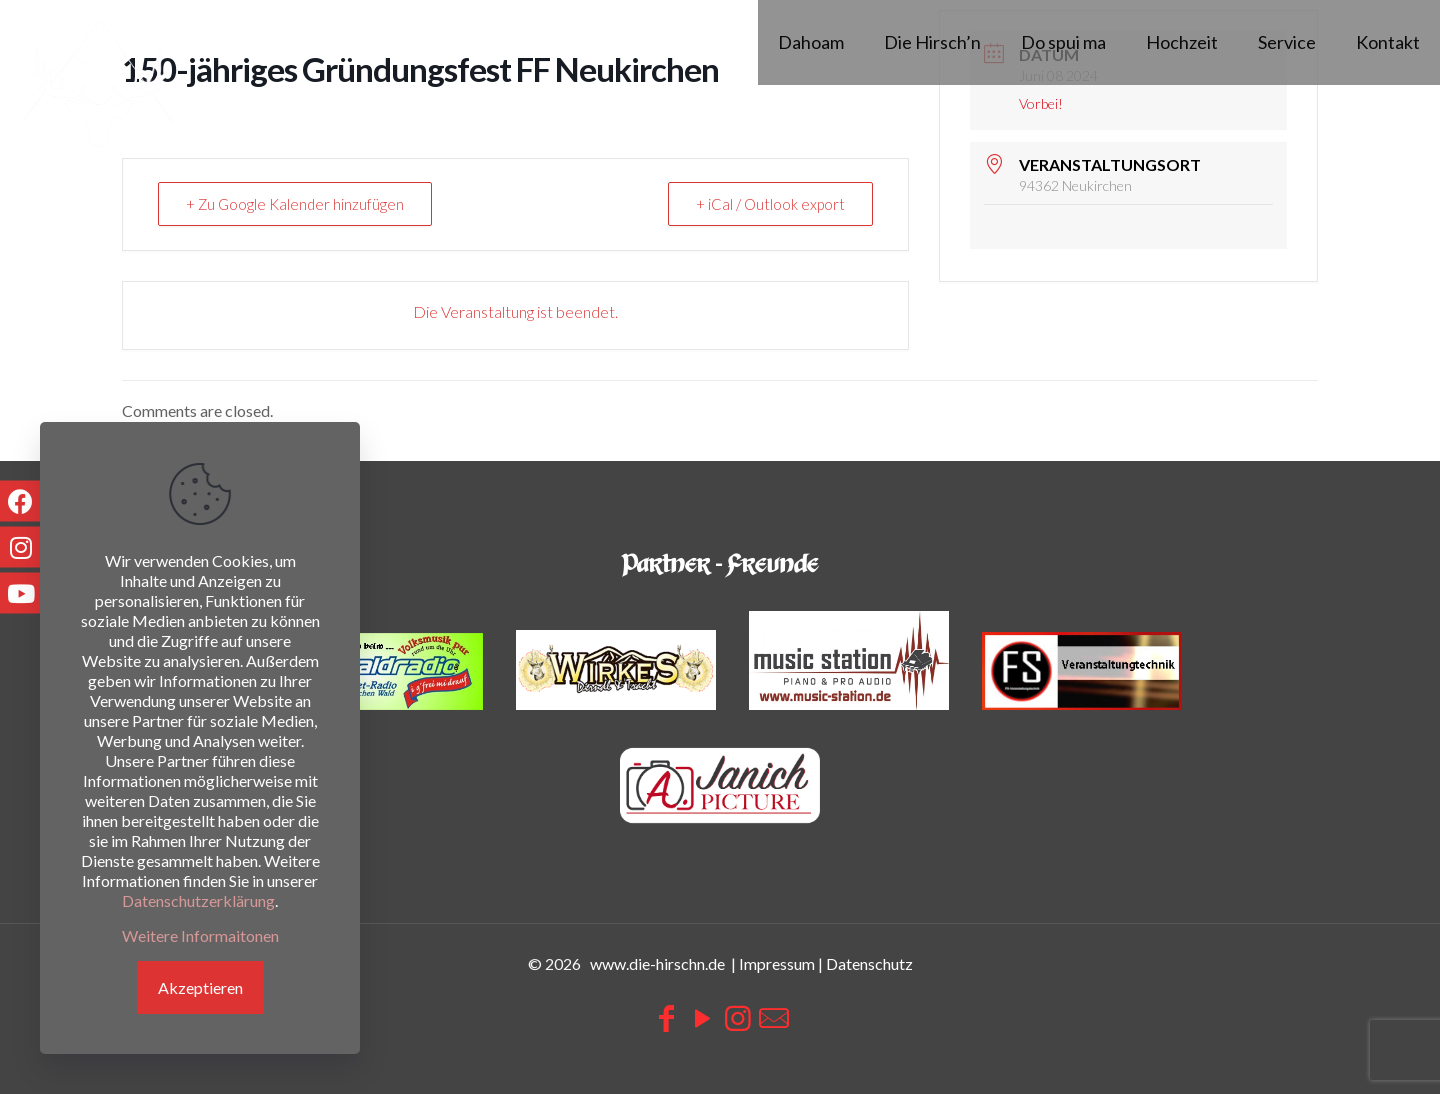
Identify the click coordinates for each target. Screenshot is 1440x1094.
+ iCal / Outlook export (769, 204)
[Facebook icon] (666, 1017)
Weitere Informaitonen (200, 935)
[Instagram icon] (738, 1017)
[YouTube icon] (702, 1017)
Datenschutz (869, 963)
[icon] (774, 1017)
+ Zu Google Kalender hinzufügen (297, 204)
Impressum (777, 963)
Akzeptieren (200, 987)
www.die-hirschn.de (657, 963)
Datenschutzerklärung (198, 900)
